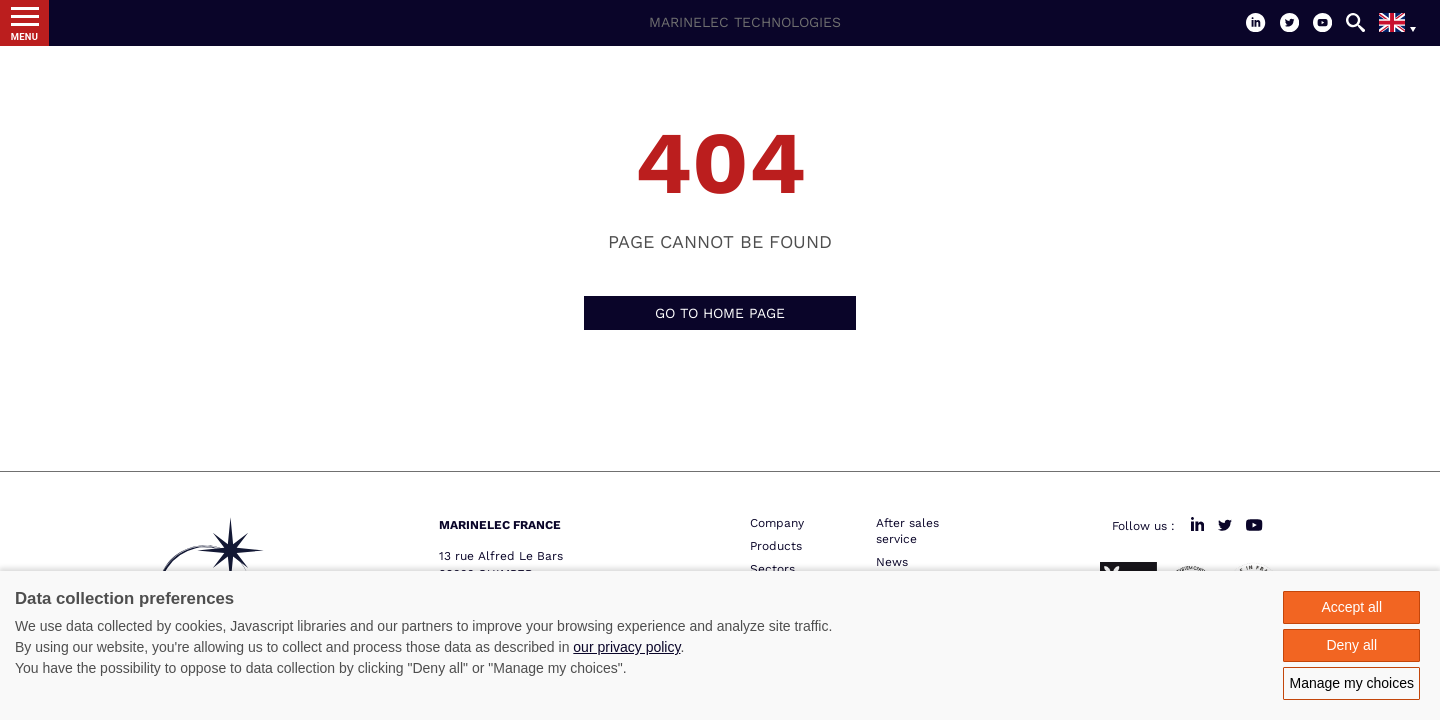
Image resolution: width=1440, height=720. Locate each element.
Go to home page (720, 313)
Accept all (1351, 607)
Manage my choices (1351, 683)
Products (776, 546)
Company (777, 523)
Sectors (772, 569)
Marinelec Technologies (745, 22)
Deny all (1351, 645)
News (892, 562)
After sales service (907, 531)
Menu (25, 36)
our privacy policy (626, 647)
